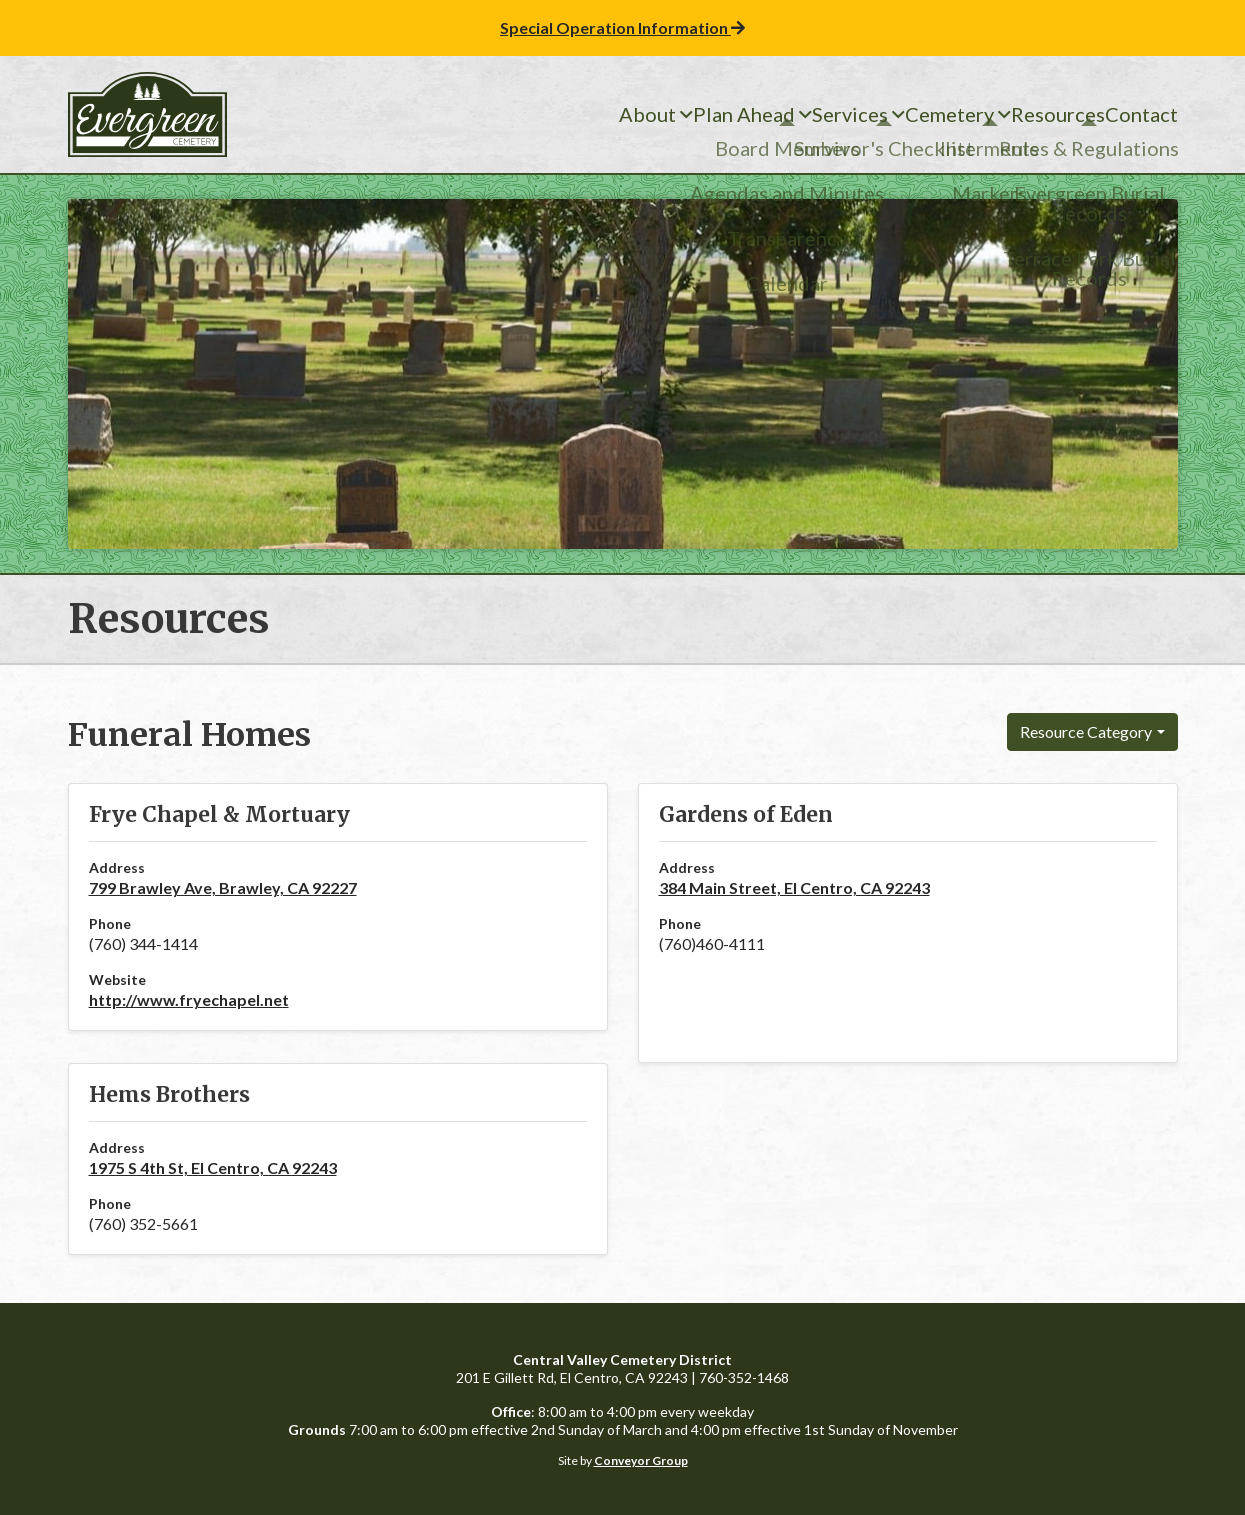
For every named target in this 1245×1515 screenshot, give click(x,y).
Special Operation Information (622, 27)
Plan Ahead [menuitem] (650, 115)
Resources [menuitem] (1024, 115)
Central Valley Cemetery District (148, 114)
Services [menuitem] (775, 115)
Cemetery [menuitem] (894, 115)
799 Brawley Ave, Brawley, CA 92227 (223, 887)
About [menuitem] (534, 115)
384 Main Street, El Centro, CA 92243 (794, 887)
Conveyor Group (641, 1460)
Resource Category (1086, 731)
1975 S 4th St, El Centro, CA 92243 (213, 1167)
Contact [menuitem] (1130, 115)
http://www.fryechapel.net (189, 999)
